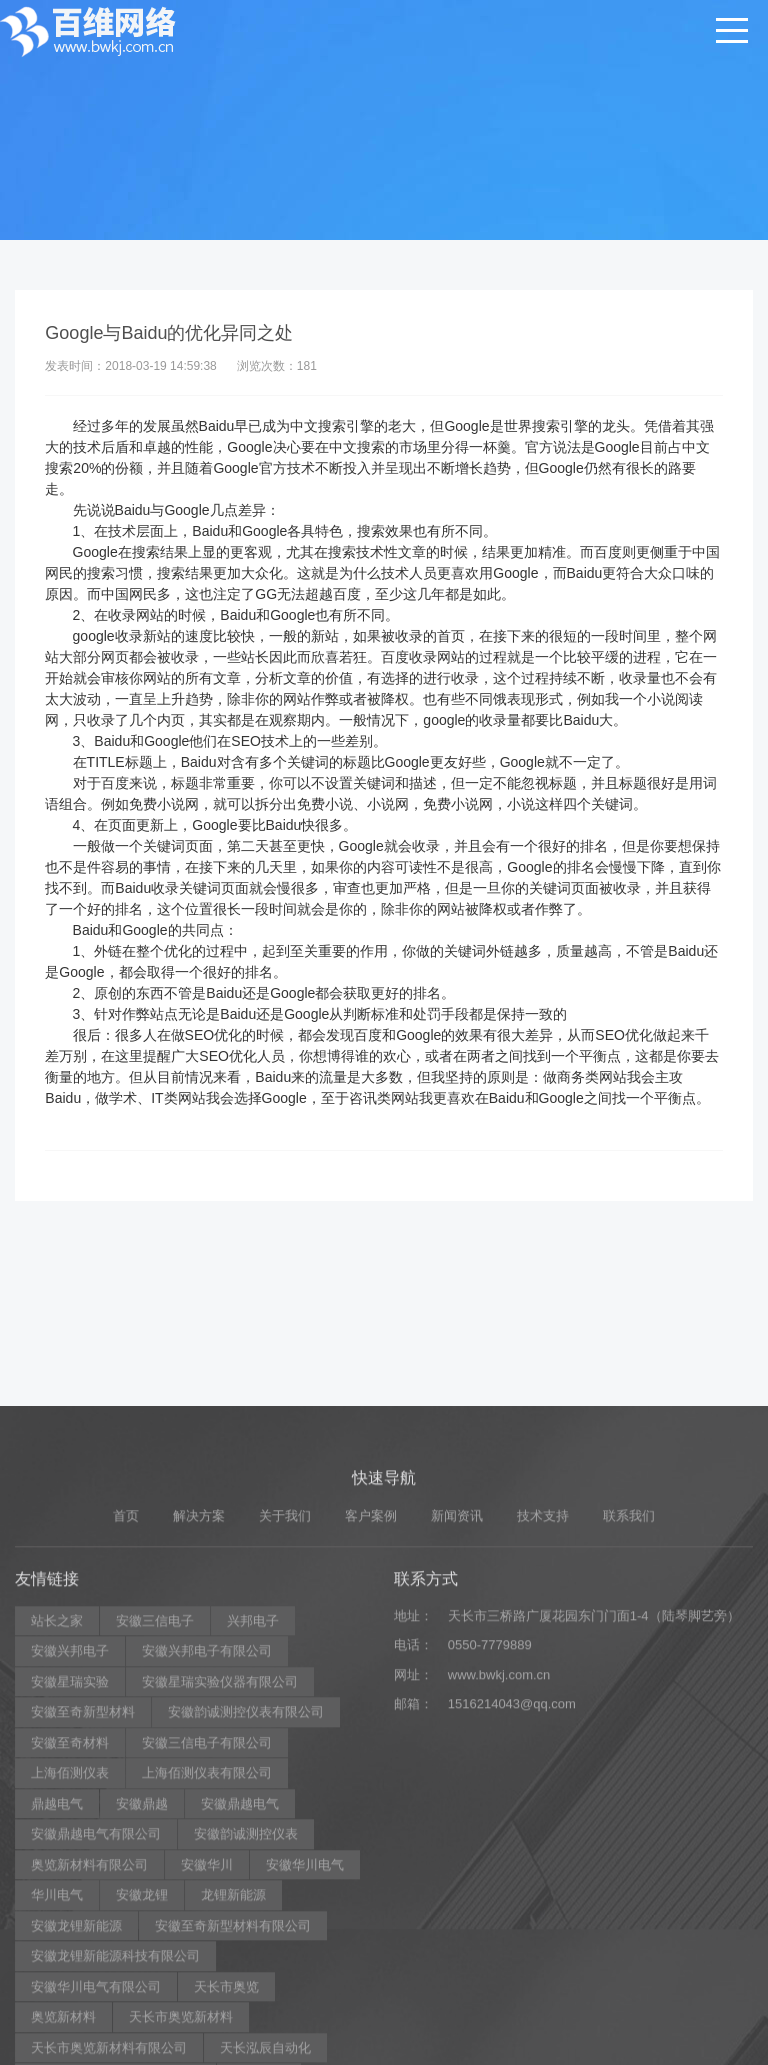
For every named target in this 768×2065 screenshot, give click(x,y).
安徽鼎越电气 (240, 1994)
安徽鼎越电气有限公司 (96, 2024)
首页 (126, 1706)
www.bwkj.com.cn (499, 1865)
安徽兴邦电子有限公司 (207, 1841)
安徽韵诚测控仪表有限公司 (246, 1902)
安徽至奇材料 (70, 1933)
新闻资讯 (457, 1706)
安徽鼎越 (142, 1994)
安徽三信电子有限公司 (207, 1933)
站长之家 (57, 1811)
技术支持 (543, 1706)
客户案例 (371, 1706)
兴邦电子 (253, 1811)
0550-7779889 (490, 1835)
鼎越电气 (57, 1994)
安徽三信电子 (155, 1811)
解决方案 (199, 1706)
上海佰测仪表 (70, 1963)
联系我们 (629, 1706)
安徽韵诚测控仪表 (246, 2024)
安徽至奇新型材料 (83, 1902)
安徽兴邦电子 (70, 1841)
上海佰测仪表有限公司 (207, 1963)
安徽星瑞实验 (70, 1872)
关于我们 (285, 1706)
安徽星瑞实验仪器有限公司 (220, 1872)
